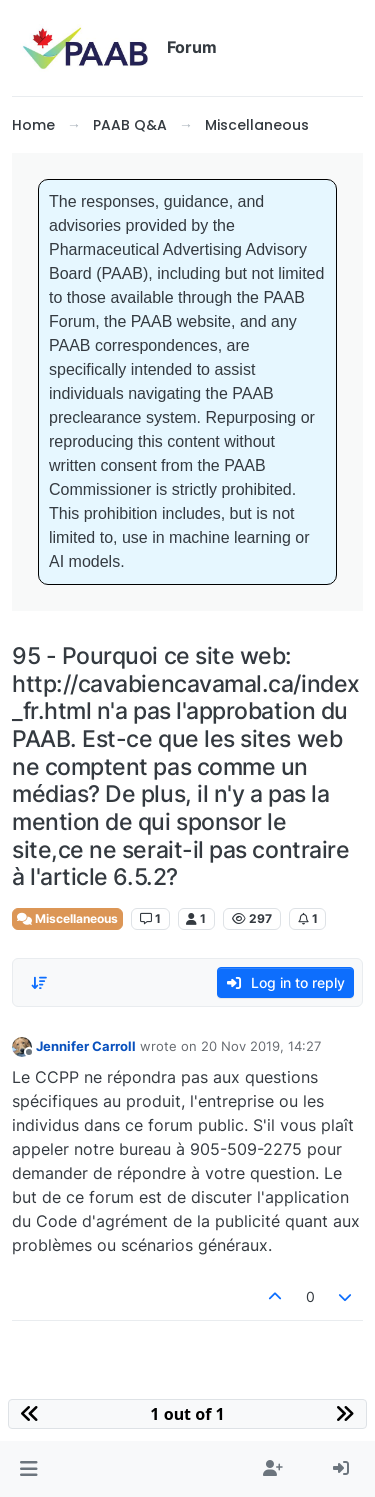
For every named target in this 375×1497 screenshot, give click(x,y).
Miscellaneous (67, 918)
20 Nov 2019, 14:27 (261, 1046)
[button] (28, 1469)
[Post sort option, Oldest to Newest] (39, 983)
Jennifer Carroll (86, 1046)
